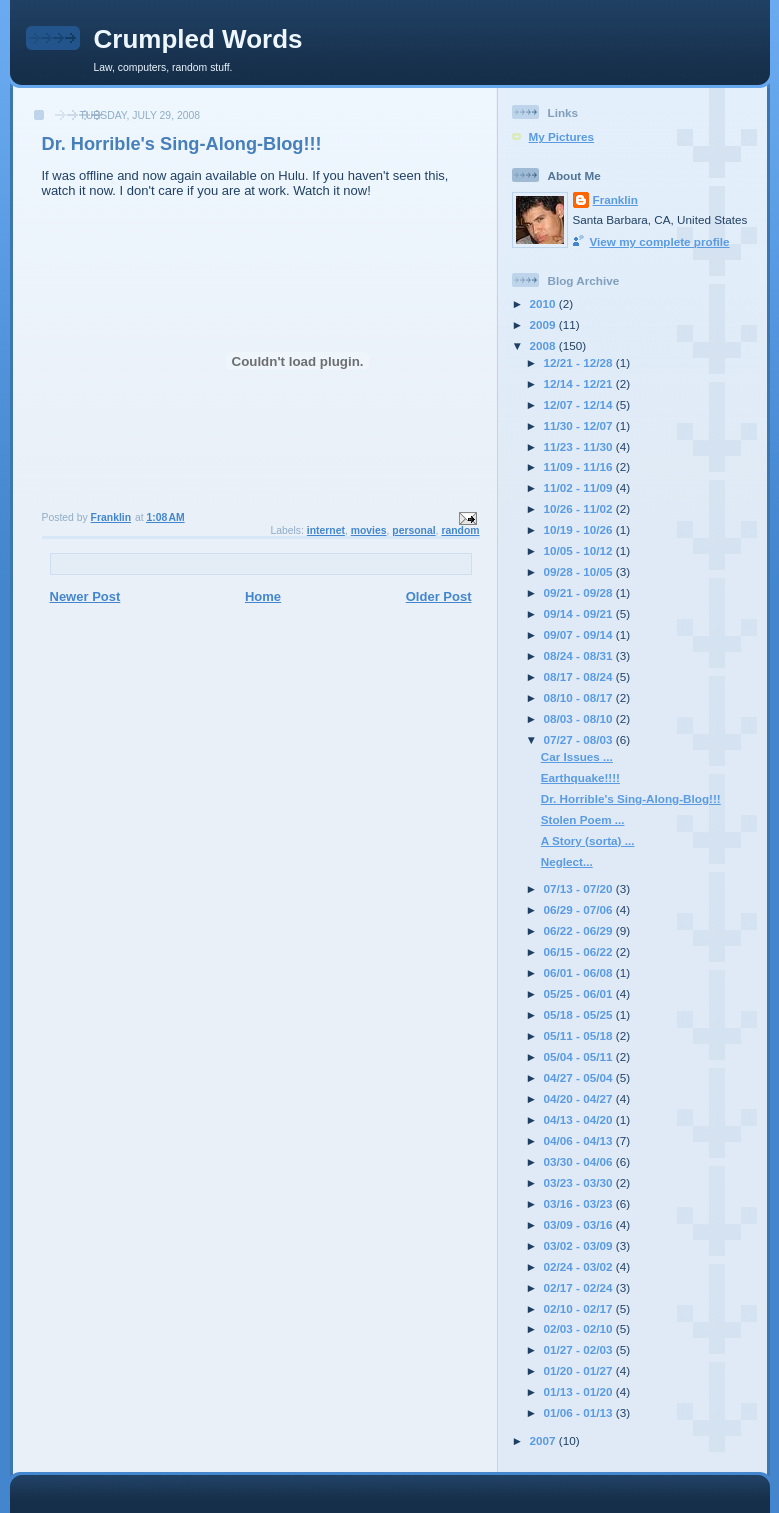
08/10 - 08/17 (580, 697)
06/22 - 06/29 (580, 930)
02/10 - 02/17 (580, 1308)
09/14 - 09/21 (580, 613)
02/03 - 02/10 (580, 1328)
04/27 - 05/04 (580, 1077)
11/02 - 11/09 (580, 487)
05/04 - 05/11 (580, 1056)
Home (263, 596)
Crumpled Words (198, 39)
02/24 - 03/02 (580, 1266)
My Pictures (562, 136)
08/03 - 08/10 (580, 718)
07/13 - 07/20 (580, 888)
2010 (544, 303)
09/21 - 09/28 (580, 592)
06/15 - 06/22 (580, 951)
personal (413, 530)
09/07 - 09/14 (580, 634)
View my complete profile (660, 241)
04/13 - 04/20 (580, 1119)
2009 (544, 324)
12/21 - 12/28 (580, 362)
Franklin (615, 199)
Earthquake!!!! (580, 777)
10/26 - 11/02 (580, 508)
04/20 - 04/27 (580, 1098)
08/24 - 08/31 (580, 655)
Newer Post (85, 596)
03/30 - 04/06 (580, 1161)
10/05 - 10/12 (580, 550)
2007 (544, 1440)
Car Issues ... (577, 756)
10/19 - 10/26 (580, 529)
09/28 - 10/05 (580, 571)
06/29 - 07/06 (580, 909)
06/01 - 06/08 (580, 972)
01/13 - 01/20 (580, 1391)
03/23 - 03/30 (580, 1182)
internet (326, 530)
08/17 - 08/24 (580, 676)
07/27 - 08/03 (580, 739)
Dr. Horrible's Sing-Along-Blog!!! (631, 798)
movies (369, 530)
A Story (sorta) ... (588, 840)
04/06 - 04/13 (580, 1140)
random (460, 530)
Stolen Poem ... (583, 819)
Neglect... (567, 861)
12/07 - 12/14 (580, 404)
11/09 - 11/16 (580, 466)
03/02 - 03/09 (580, 1245)
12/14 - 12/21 (580, 383)
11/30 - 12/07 (580, 425)
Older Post (439, 596)
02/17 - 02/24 (580, 1287)
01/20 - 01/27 (580, 1370)
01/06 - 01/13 (580, 1412)
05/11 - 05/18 (580, 1035)
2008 (544, 345)
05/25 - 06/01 (580, 993)
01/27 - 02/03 (580, 1349)
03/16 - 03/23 (580, 1203)
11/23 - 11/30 (580, 446)
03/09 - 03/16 (580, 1224)
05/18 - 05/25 (580, 1014)
